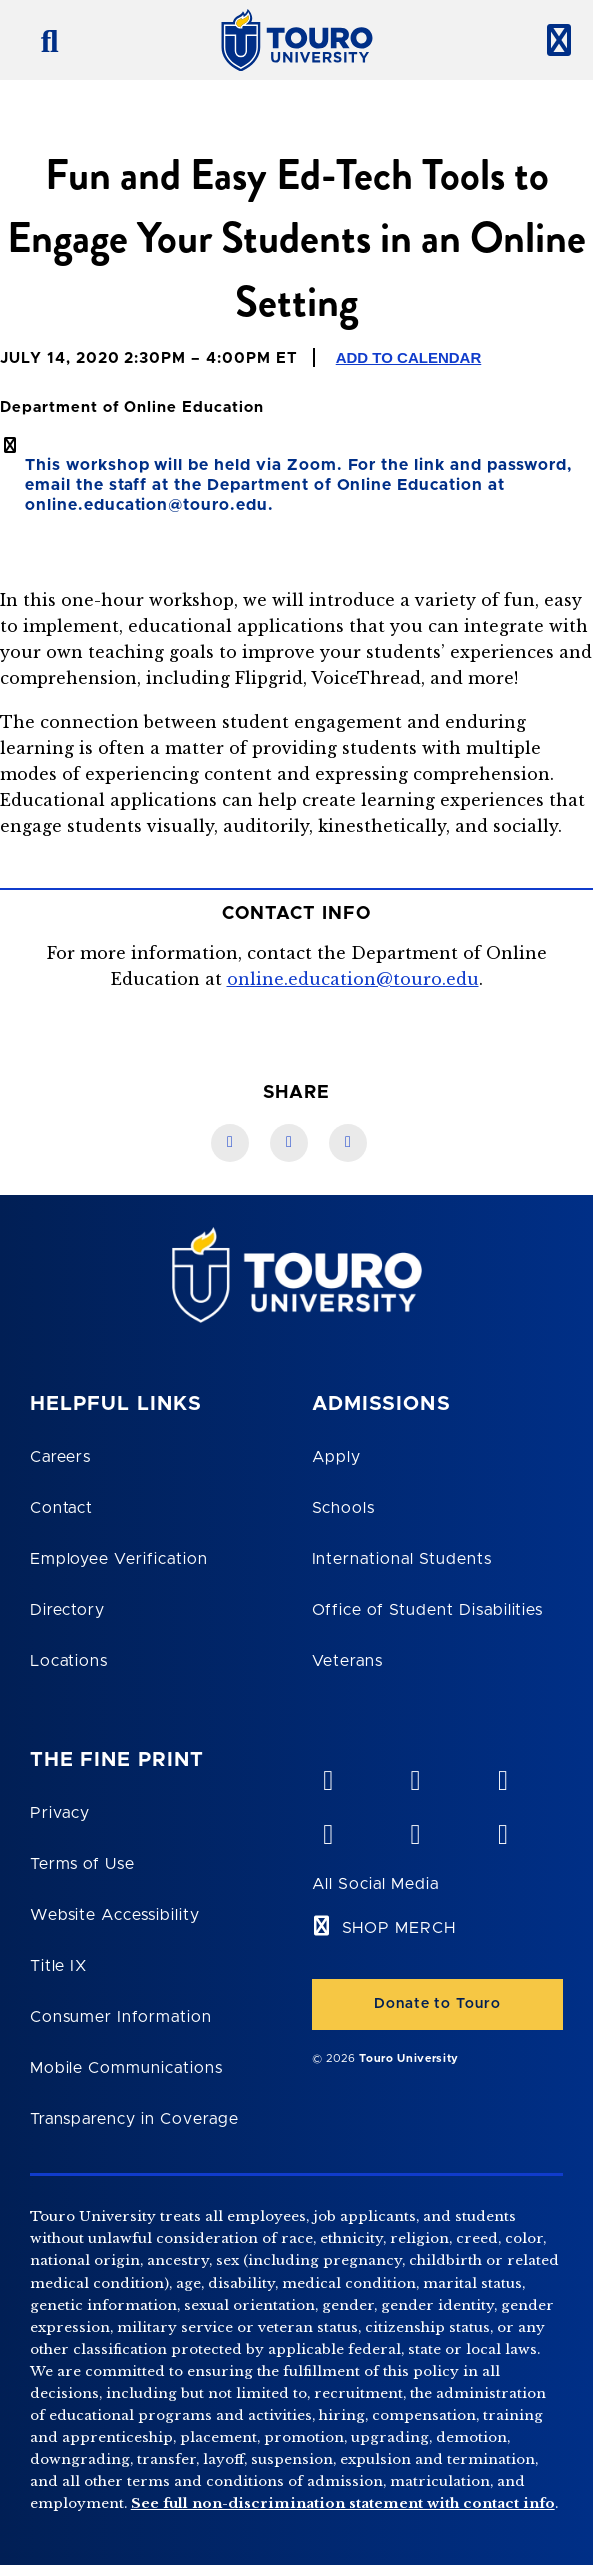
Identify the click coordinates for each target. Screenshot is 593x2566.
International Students (402, 1559)
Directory (68, 1610)
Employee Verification (119, 1559)
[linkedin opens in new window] (502, 1776)
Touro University (409, 2058)
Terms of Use (83, 1864)
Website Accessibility (115, 1915)
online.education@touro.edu (353, 979)
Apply (337, 1457)
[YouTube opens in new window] (415, 1776)
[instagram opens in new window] (502, 1830)
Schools (344, 1508)
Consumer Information (121, 2017)
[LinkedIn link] (289, 1143)
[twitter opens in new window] (415, 1830)
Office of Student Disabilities (428, 1610)
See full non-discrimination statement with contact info (343, 2503)
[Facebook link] (230, 1143)
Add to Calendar (409, 357)
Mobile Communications (126, 2068)
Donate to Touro (437, 2004)
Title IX (59, 1966)
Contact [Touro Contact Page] (62, 1508)
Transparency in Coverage (134, 2119)
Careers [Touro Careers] (61, 1457)
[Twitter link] (348, 1143)
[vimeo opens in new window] (328, 1776)
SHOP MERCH (399, 1928)
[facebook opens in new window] (328, 1830)
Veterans (348, 1661)
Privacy (60, 1813)
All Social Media (375, 1884)
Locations (69, 1661)
